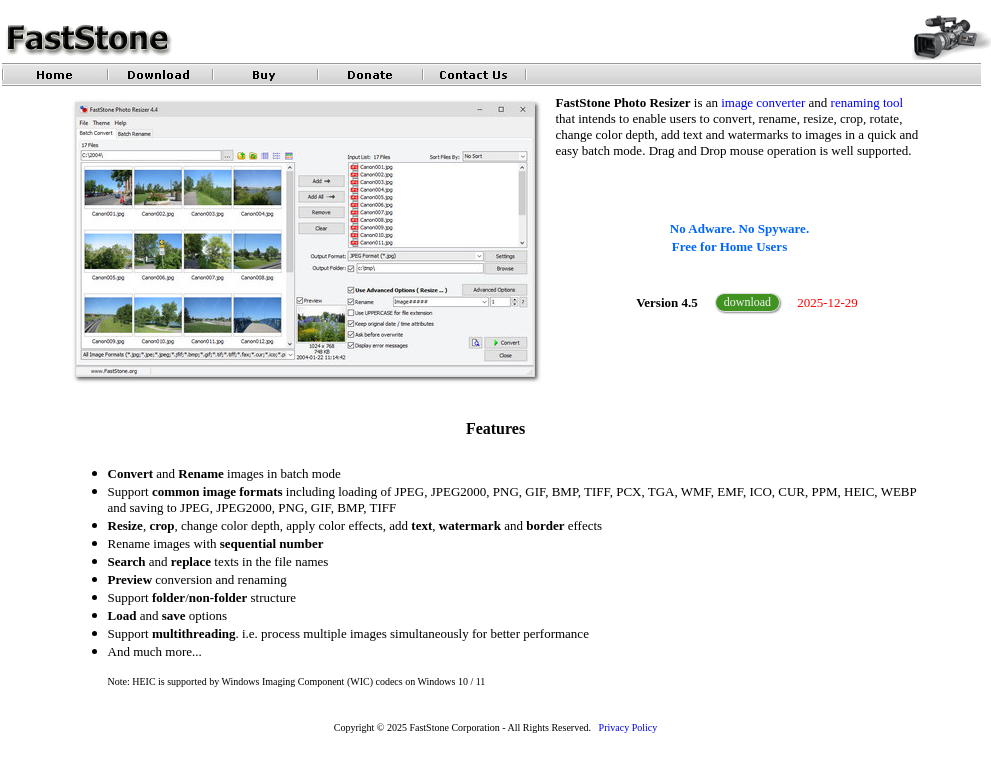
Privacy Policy (628, 727)
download (747, 302)
